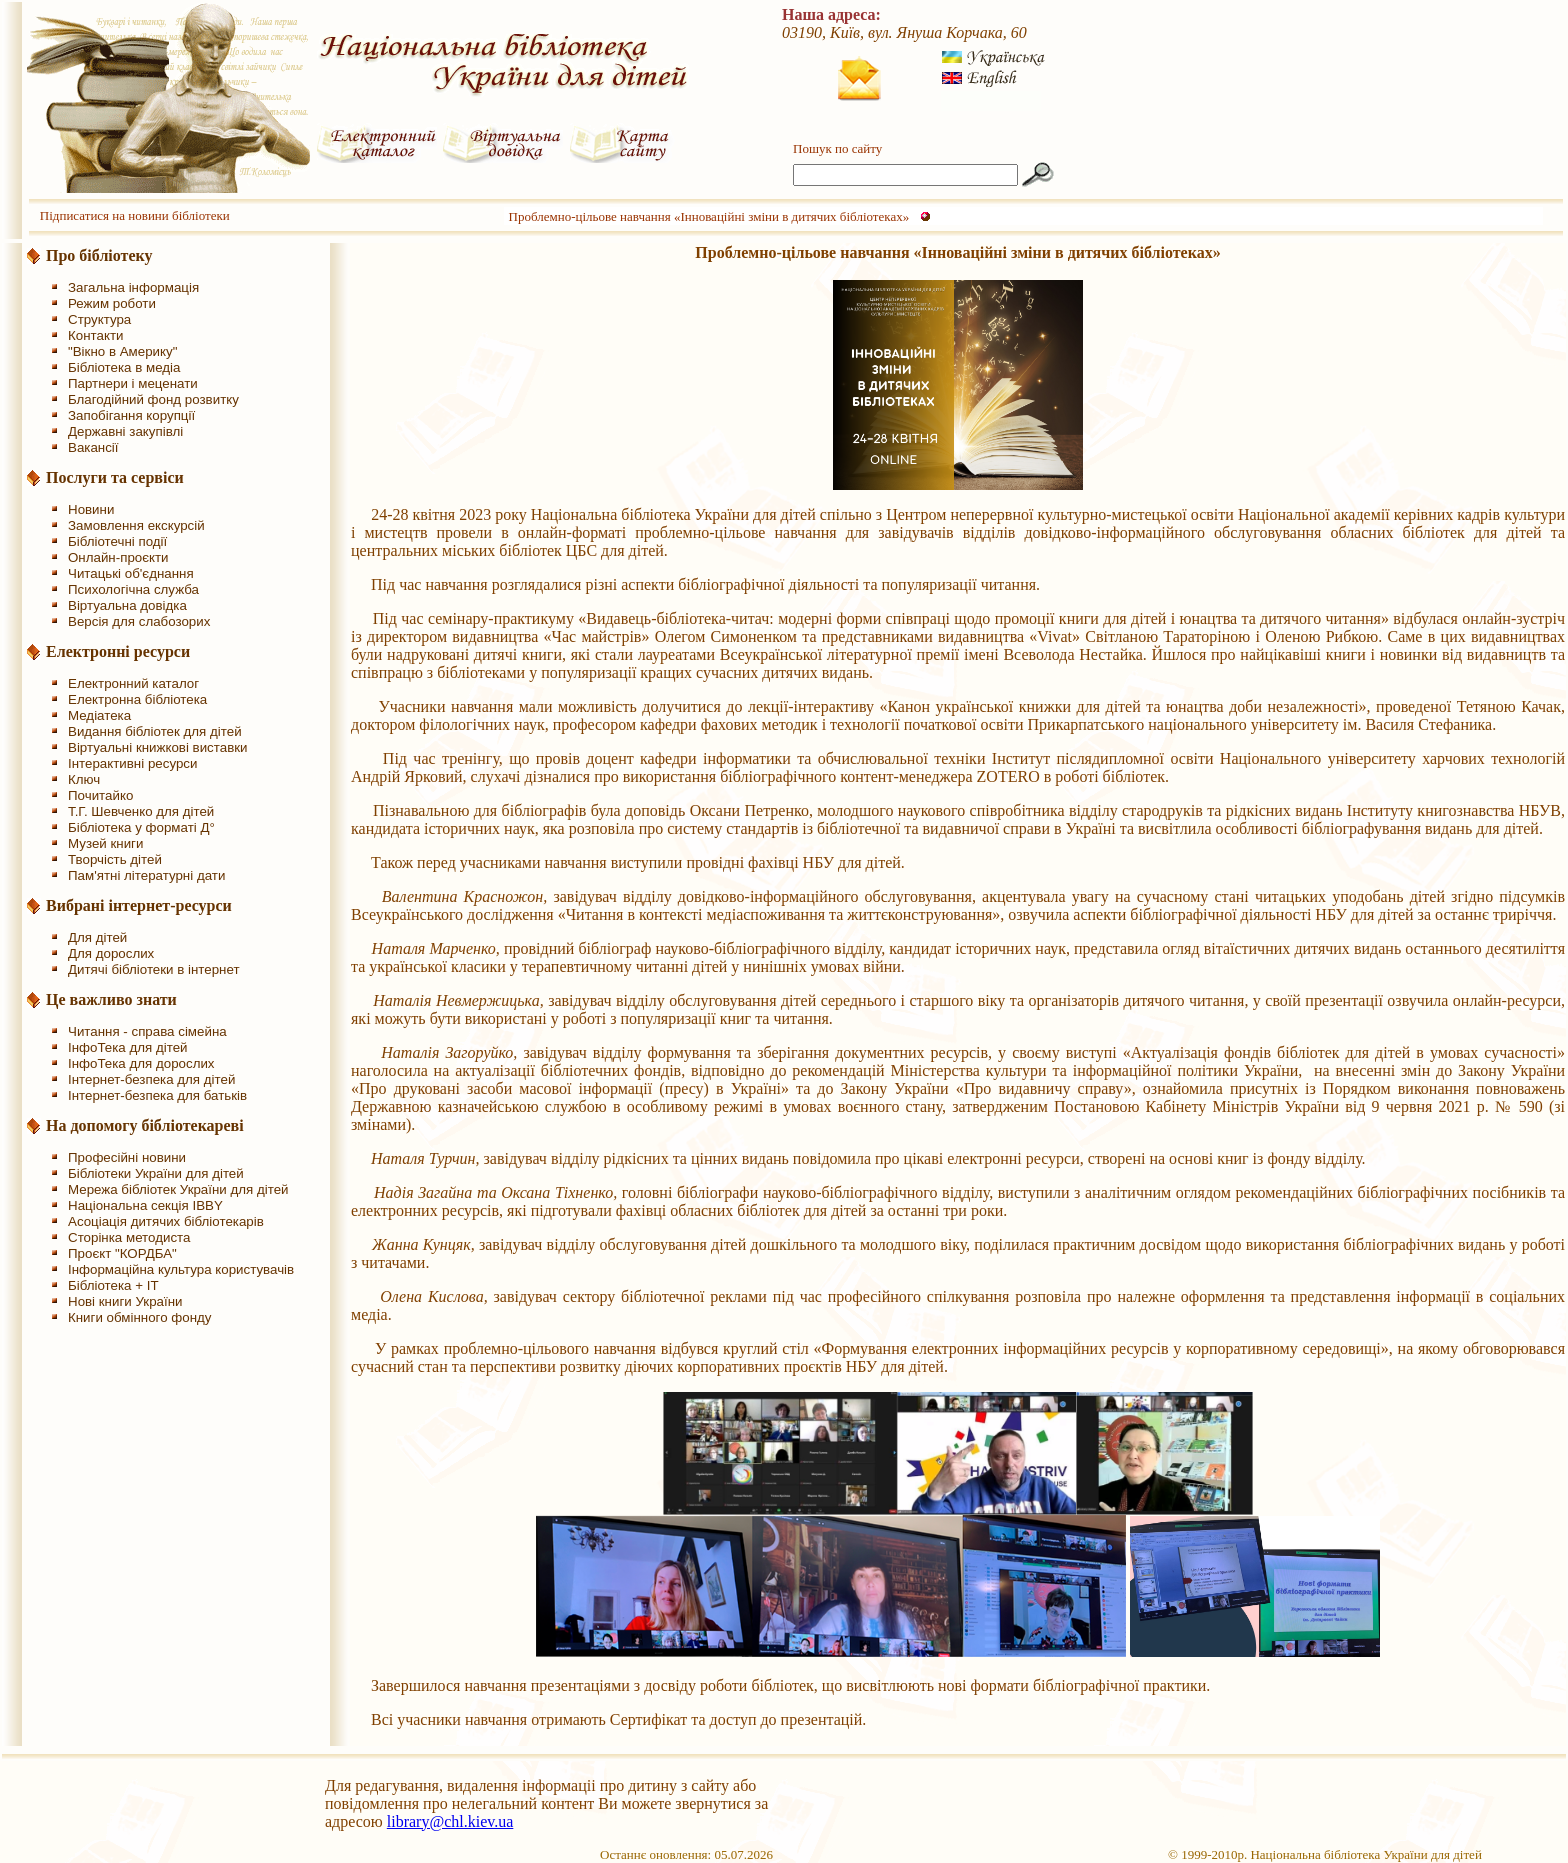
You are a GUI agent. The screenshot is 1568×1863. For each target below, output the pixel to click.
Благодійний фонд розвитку (153, 399)
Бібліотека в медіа (124, 367)
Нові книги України (125, 1301)
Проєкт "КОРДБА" (122, 1253)
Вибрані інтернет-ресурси (139, 905)
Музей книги (105, 843)
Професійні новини (127, 1157)
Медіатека (99, 715)
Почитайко (100, 795)
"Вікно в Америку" (122, 351)
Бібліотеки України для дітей (156, 1173)
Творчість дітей (115, 859)
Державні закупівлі (125, 431)
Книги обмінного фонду (139, 1317)
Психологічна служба (133, 589)
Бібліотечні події (117, 541)
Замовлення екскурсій (136, 525)
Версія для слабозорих (139, 621)
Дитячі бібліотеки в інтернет (154, 969)
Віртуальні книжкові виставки (158, 747)
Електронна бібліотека (137, 699)
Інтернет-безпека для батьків (157, 1095)
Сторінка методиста (129, 1237)
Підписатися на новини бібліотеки (135, 215)
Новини (91, 509)
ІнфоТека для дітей (128, 1047)
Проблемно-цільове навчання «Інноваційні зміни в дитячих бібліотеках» (709, 216)
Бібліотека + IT (113, 1285)
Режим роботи (112, 303)
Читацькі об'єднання (131, 573)
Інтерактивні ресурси (132, 763)
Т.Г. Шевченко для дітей (141, 811)
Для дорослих (111, 953)
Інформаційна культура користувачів (181, 1269)
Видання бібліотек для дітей (155, 731)
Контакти (95, 335)
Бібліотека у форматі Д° (141, 827)
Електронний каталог (133, 683)
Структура (99, 319)
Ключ (84, 779)
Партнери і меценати (133, 383)
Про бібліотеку (99, 255)
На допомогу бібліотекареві (145, 1125)
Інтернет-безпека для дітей (151, 1079)
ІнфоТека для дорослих (141, 1063)
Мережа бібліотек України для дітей (178, 1189)
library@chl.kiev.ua (450, 1821)
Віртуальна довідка (127, 605)
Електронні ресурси (118, 651)
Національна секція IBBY (145, 1205)
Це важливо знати (111, 999)
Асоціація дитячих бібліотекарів (166, 1221)
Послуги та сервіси (115, 477)
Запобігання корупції (131, 415)
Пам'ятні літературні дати (146, 875)
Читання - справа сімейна (147, 1031)
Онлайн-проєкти (118, 557)
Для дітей (97, 937)
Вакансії (93, 447)
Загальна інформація (133, 287)
